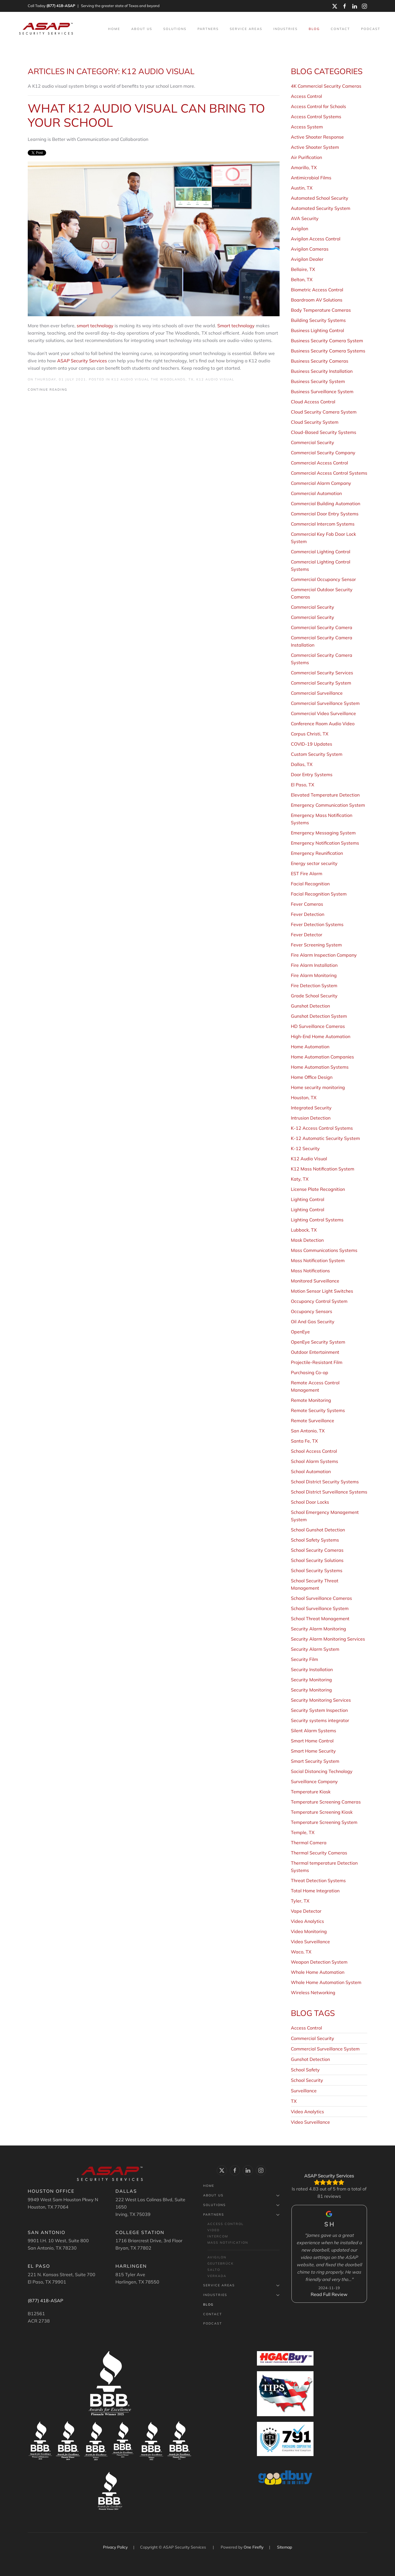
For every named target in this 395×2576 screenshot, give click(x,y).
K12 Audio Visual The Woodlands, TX (152, 379)
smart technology (95, 325)
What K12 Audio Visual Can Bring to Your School (146, 115)
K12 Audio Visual (215, 379)
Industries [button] (285, 29)
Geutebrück (220, 2263)
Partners (241, 2214)
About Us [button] (141, 29)
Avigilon (216, 2257)
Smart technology (236, 325)
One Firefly (253, 2547)
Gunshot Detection (310, 2059)
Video (213, 2230)
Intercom (217, 2236)
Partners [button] (208, 29)
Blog (314, 29)
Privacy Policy (116, 2547)
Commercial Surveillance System (325, 2049)
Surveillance (304, 2090)
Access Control (306, 2028)
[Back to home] (46, 29)
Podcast (370, 29)
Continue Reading (47, 389)
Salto (213, 2270)
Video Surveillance (310, 2122)
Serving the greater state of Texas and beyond (120, 5)
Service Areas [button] (246, 29)
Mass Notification (227, 2242)
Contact (340, 29)
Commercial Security (312, 2038)
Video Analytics (307, 2111)
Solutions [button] (174, 29)
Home (114, 29)
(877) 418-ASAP (60, 5)
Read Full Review (329, 2294)
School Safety (305, 2070)
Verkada (216, 2276)
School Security (307, 2080)
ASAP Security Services (82, 360)
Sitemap (284, 2547)
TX (294, 2101)
